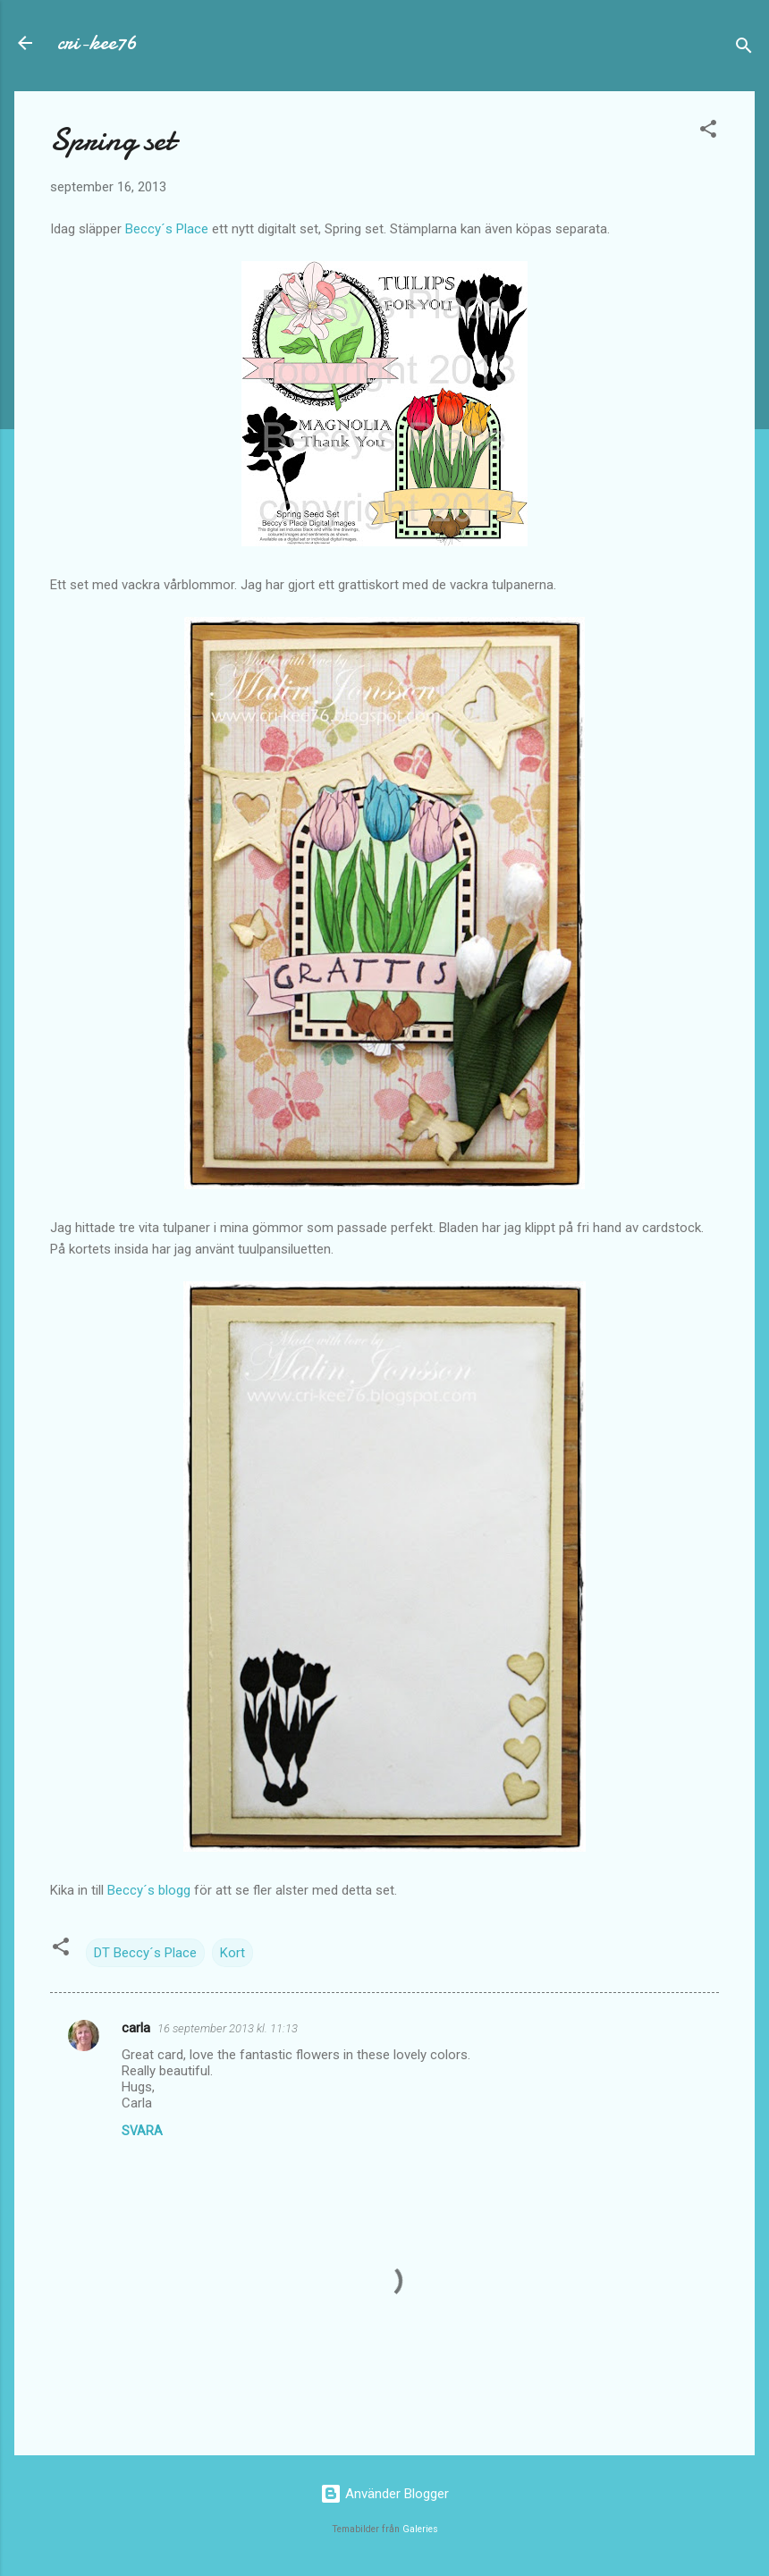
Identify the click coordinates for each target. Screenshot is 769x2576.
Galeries (420, 2529)
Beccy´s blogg (148, 1890)
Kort (232, 1953)
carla (136, 2028)
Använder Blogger (384, 2494)
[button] (708, 132)
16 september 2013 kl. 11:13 (227, 2028)
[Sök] (744, 48)
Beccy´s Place (166, 229)
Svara (142, 2131)
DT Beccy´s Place (145, 1953)
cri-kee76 (97, 42)
